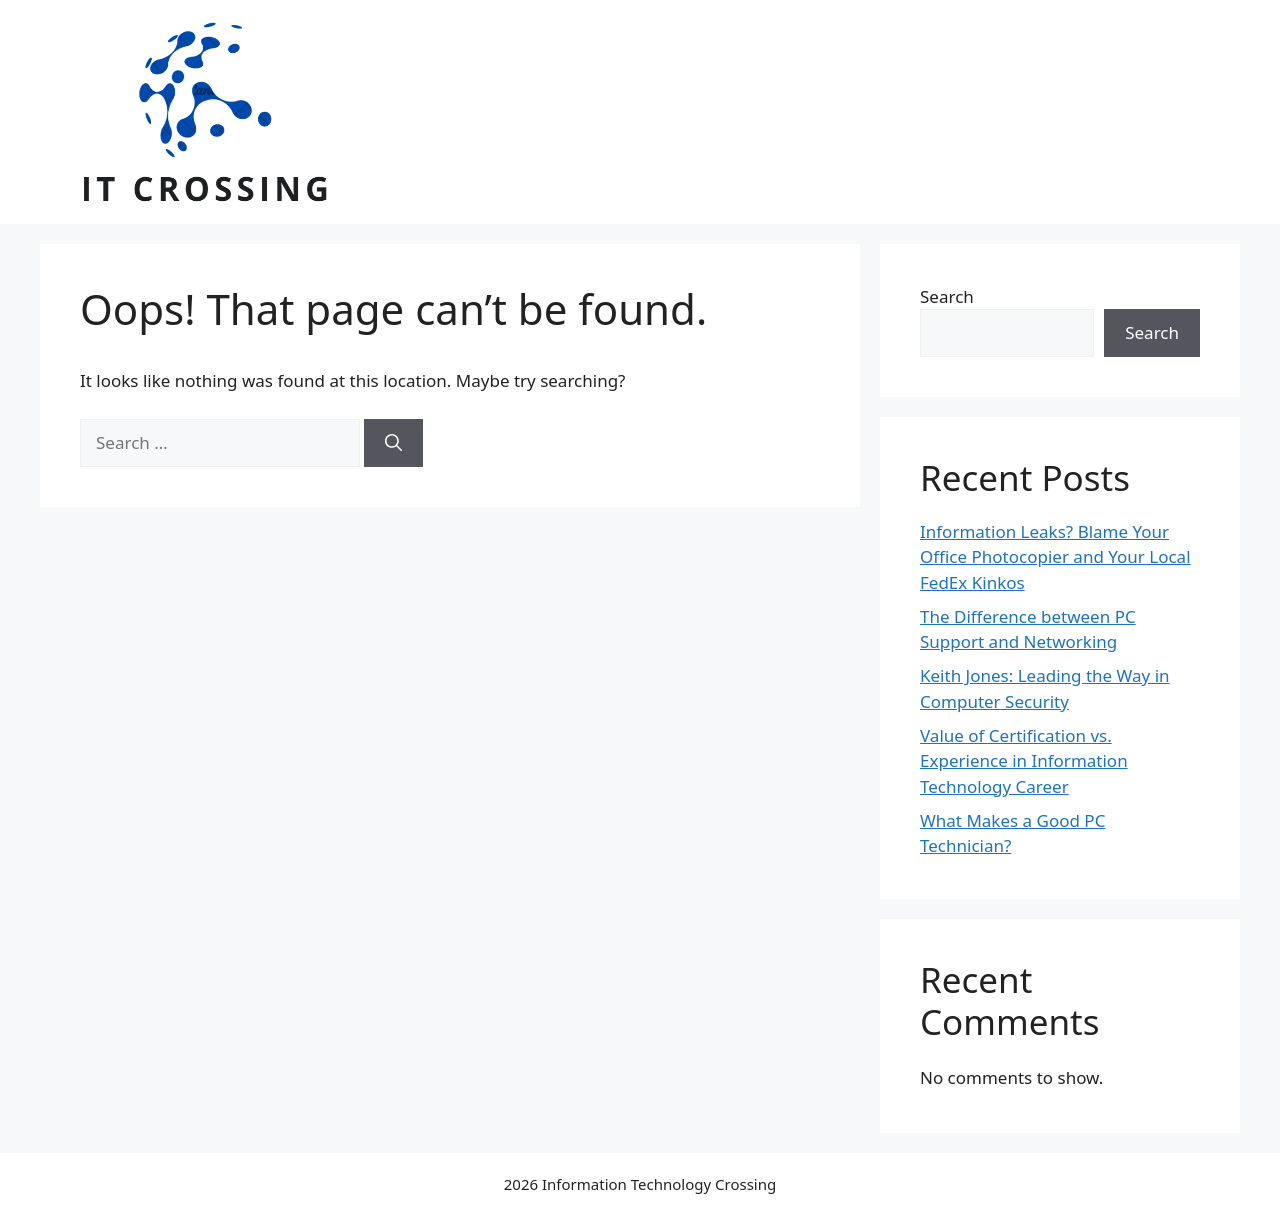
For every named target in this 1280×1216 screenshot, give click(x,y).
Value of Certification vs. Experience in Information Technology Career (1024, 761)
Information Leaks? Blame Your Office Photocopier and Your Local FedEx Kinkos (1055, 557)
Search (947, 296)
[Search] (393, 443)
